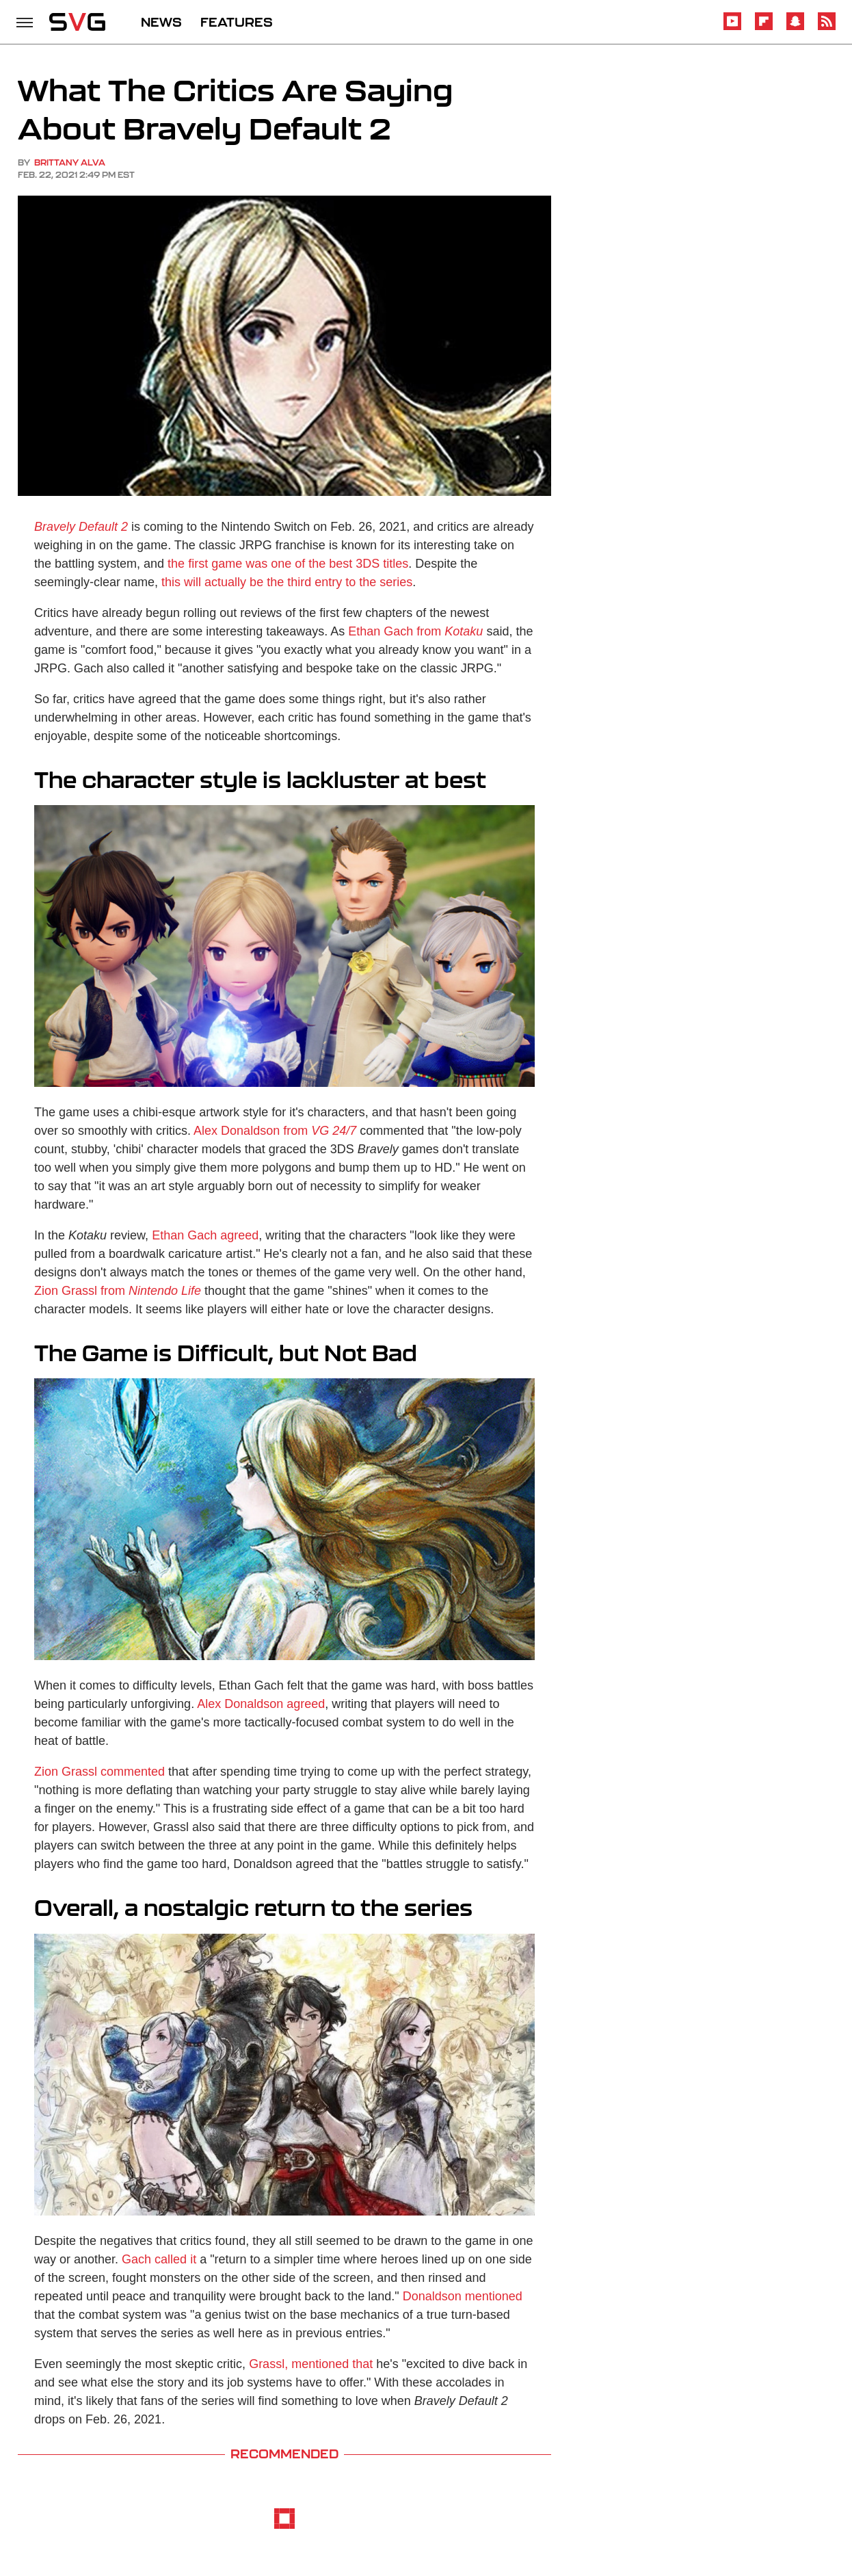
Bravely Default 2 (81, 527)
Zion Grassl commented (99, 1771)
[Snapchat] (795, 27)
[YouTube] (732, 27)
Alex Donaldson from (275, 1131)
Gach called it (159, 2259)
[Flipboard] (764, 27)
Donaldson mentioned (462, 2296)
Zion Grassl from (117, 1291)
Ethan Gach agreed (205, 1235)
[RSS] (827, 27)
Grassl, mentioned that (311, 2364)
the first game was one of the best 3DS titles (288, 563)
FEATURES (236, 21)
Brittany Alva (69, 162)
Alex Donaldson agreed (261, 1704)
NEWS (161, 21)
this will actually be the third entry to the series (286, 582)
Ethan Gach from (415, 631)
